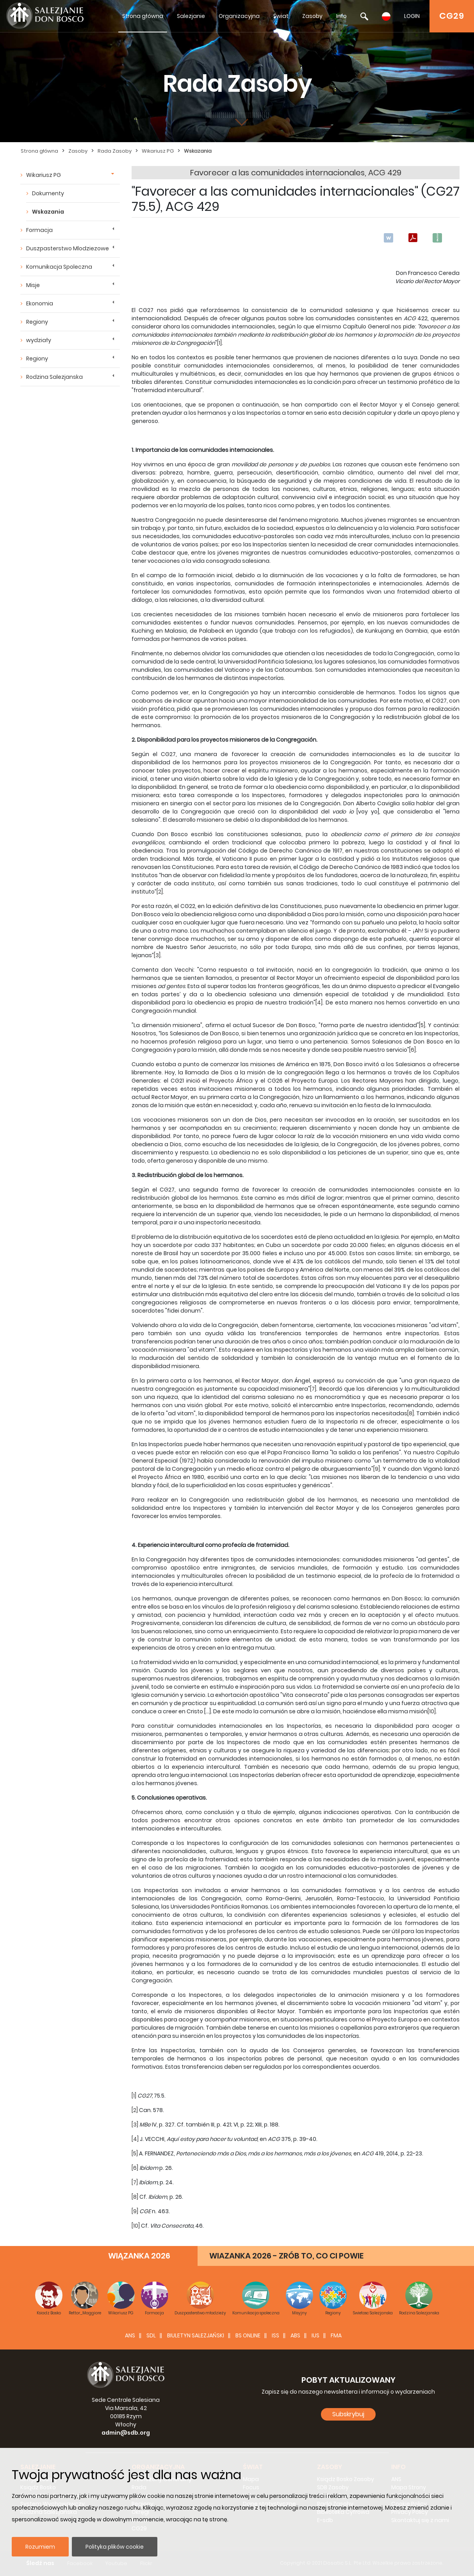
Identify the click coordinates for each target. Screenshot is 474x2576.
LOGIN (412, 16)
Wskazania (198, 151)
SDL (151, 2335)
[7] (313, 1389)
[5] (422, 1025)
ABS (295, 2335)
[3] (157, 955)
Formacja (39, 230)
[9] (376, 1469)
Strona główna (142, 16)
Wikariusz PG (158, 151)
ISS (275, 2335)
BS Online (247, 2335)
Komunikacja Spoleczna (59, 267)
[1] (219, 343)
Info (341, 16)
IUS (315, 2335)
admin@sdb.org (126, 2433)
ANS (130, 2335)
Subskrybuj (348, 2414)
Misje (33, 285)
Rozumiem (40, 2547)
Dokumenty (48, 193)
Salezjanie (191, 16)
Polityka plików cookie (115, 2547)
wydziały (38, 340)
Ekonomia (39, 303)
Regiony (37, 322)
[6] (412, 1050)
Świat (281, 16)
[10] (432, 1711)
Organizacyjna (239, 16)
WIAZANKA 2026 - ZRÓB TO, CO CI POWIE (286, 2255)
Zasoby (312, 16)
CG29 (451, 16)
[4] (319, 1002)
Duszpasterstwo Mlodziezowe (67, 248)
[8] (410, 1413)
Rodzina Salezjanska (54, 377)
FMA (336, 2335)
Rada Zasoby (115, 151)
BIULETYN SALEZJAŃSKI (195, 2335)
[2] (160, 892)
